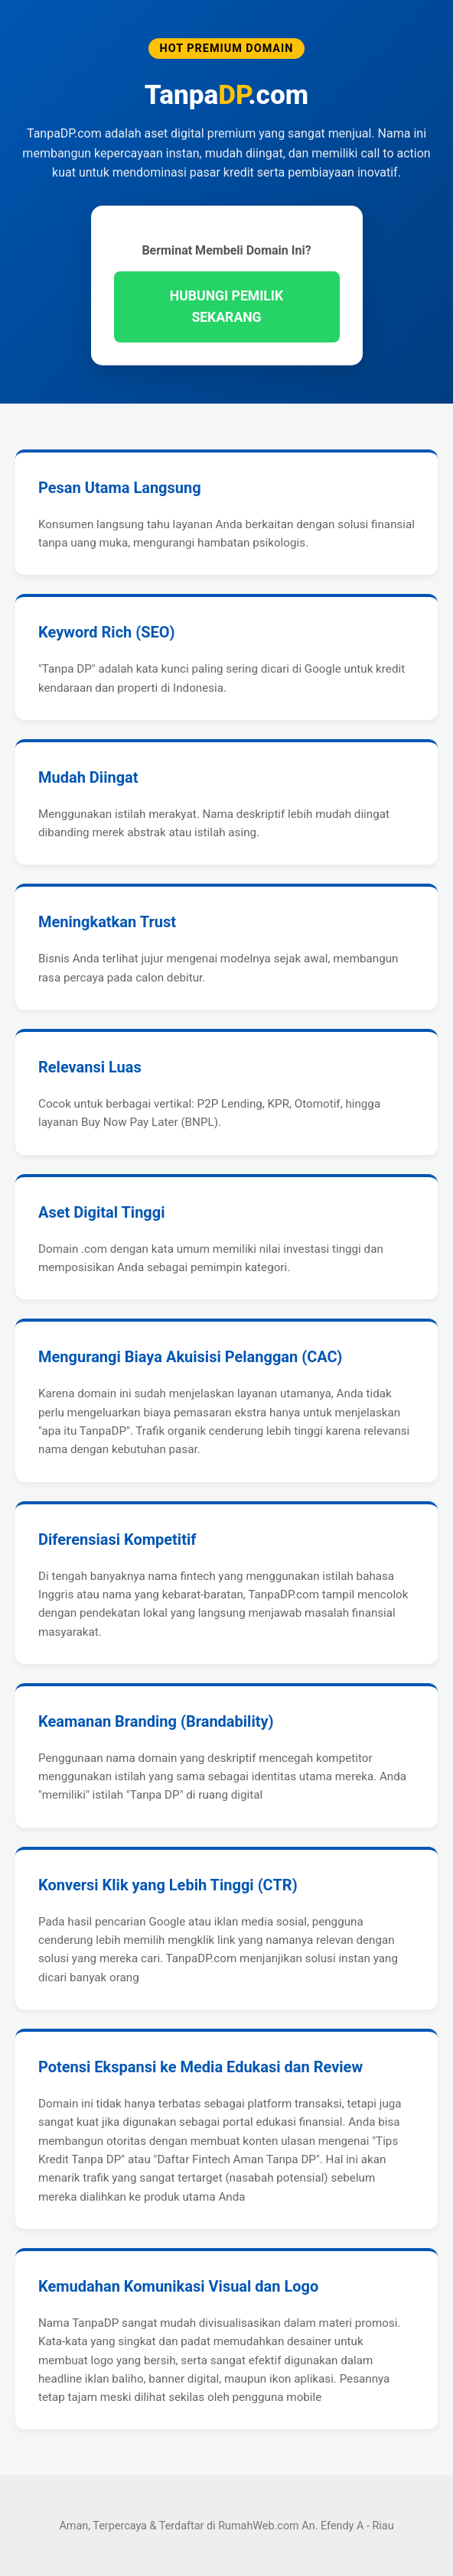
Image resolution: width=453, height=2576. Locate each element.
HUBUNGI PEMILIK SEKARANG (226, 306)
